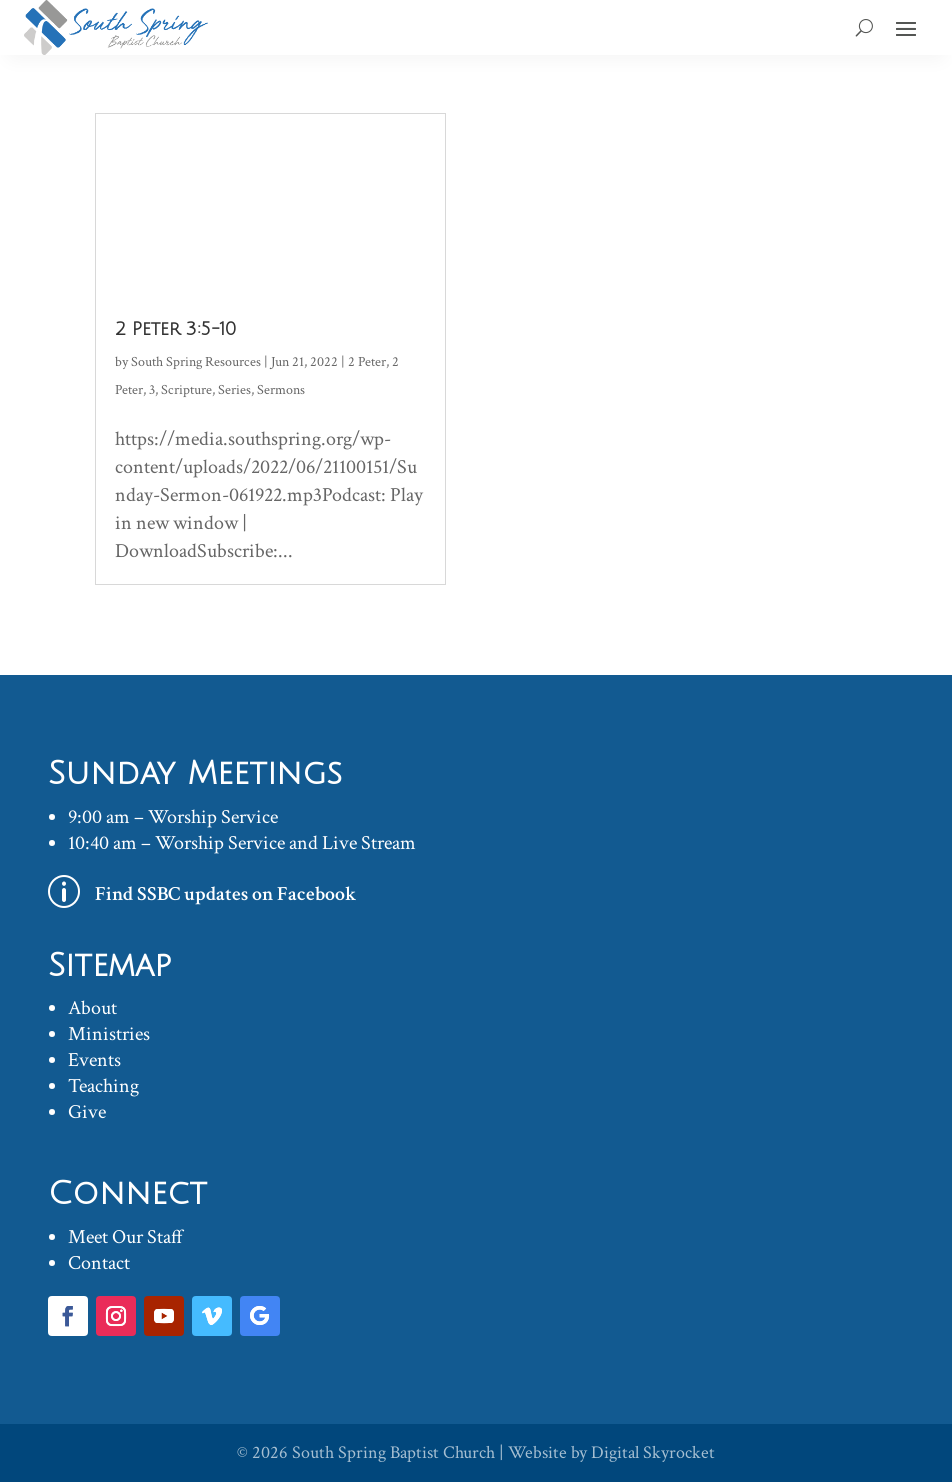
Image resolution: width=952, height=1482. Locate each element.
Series (234, 390)
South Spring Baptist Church (393, 1452)
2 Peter (367, 362)
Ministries (109, 1034)
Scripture (186, 390)
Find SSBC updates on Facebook (226, 894)
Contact (99, 1263)
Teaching (103, 1086)
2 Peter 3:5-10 (175, 329)
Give (87, 1112)
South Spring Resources (196, 362)
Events (94, 1060)
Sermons (281, 390)
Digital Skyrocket (653, 1452)
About (92, 1008)
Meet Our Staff (125, 1237)
